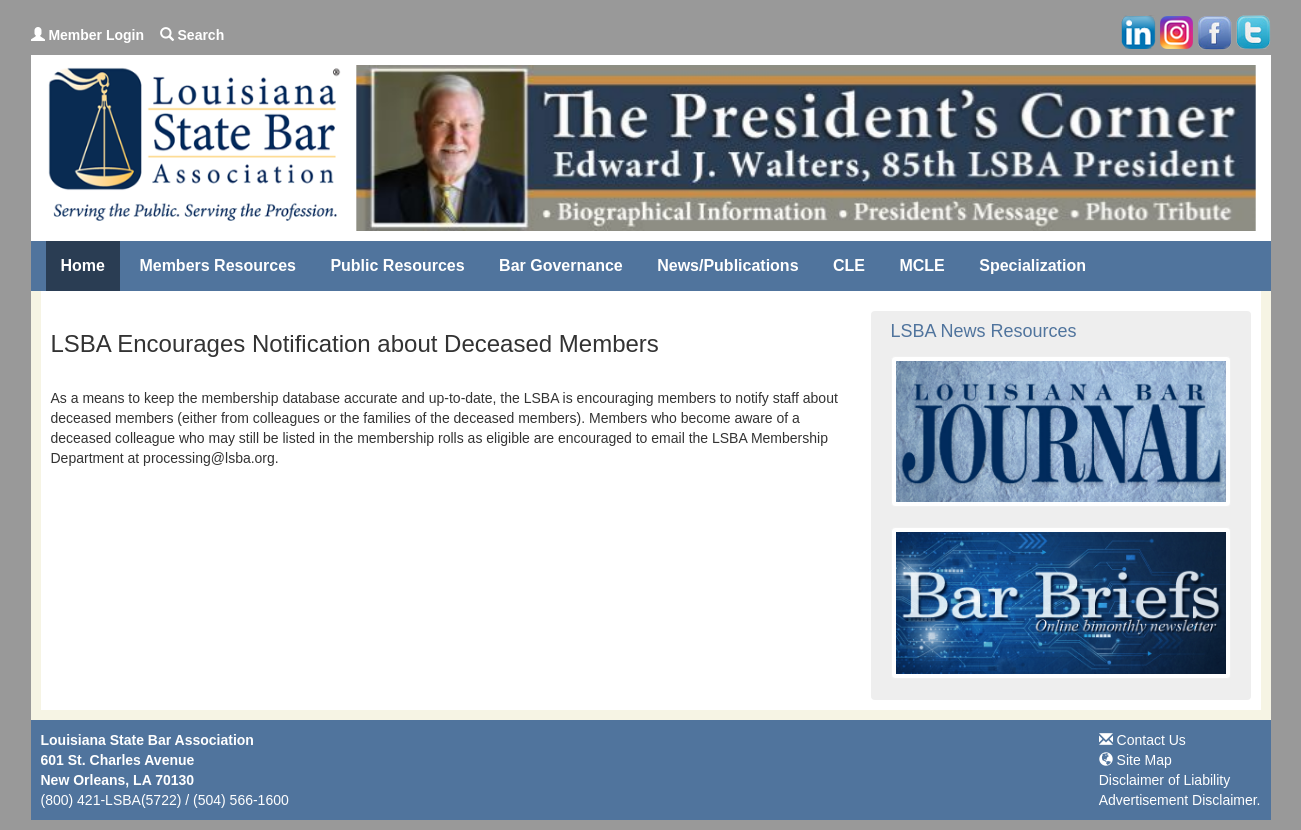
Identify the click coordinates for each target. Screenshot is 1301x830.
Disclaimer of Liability (1164, 780)
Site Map (1135, 760)
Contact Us (1142, 740)
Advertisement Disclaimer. (1180, 800)
